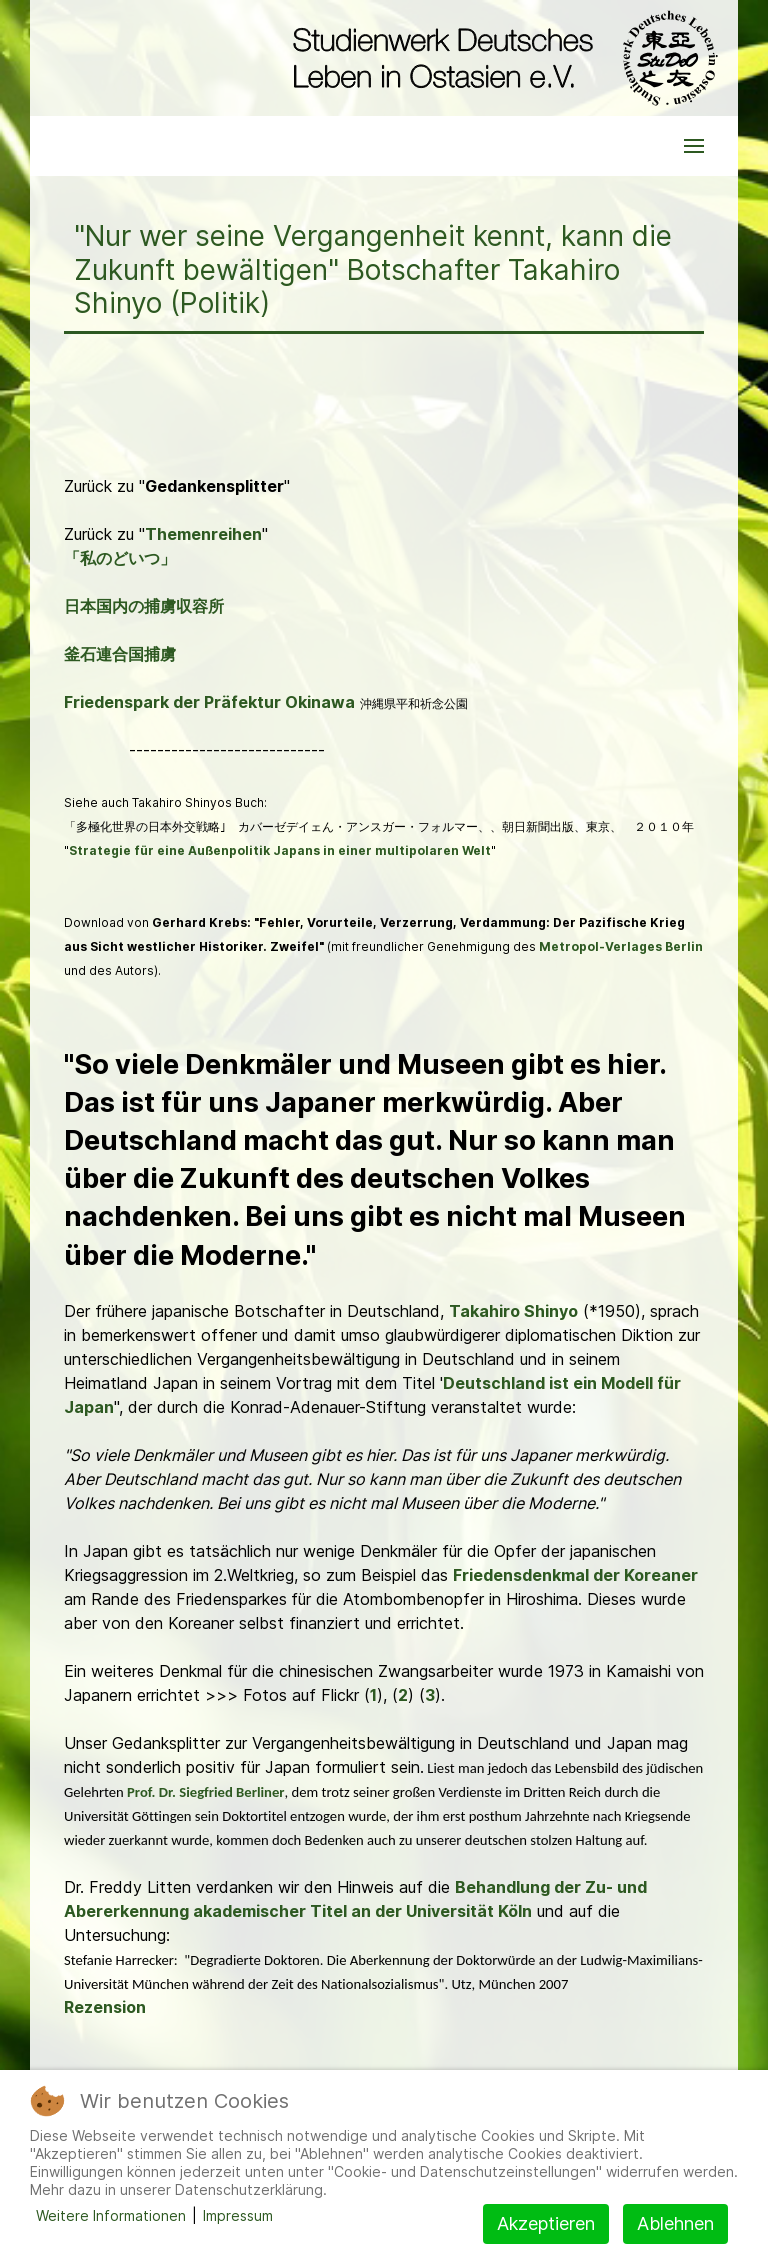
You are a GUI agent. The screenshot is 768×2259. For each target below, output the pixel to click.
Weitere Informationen (111, 2215)
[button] (694, 146)
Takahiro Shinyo (513, 1311)
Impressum (238, 2215)
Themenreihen (203, 534)
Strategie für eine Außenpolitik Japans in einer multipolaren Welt (280, 850)
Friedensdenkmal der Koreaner (575, 1575)
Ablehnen (675, 2223)
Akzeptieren (546, 2223)
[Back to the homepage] (500, 58)
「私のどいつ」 (120, 558)
